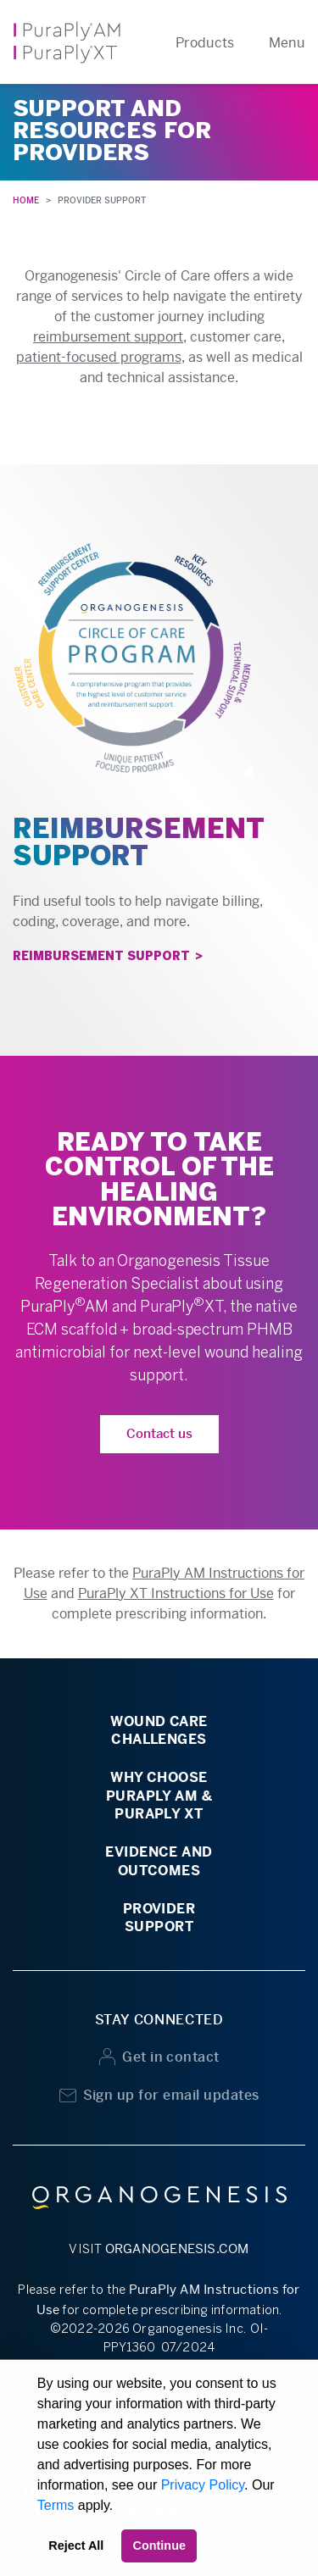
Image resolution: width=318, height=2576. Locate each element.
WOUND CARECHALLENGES (159, 1730)
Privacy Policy (202, 2485)
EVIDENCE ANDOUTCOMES (159, 1861)
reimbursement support (108, 337)
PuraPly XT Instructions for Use (176, 1593)
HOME (26, 200)
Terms (56, 2505)
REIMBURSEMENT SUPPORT (101, 957)
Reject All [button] (75, 2545)
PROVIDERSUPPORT (159, 1917)
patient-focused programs (98, 357)
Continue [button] (159, 2545)
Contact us (159, 1433)
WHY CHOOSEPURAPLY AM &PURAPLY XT (159, 1795)
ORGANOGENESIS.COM (177, 2248)
